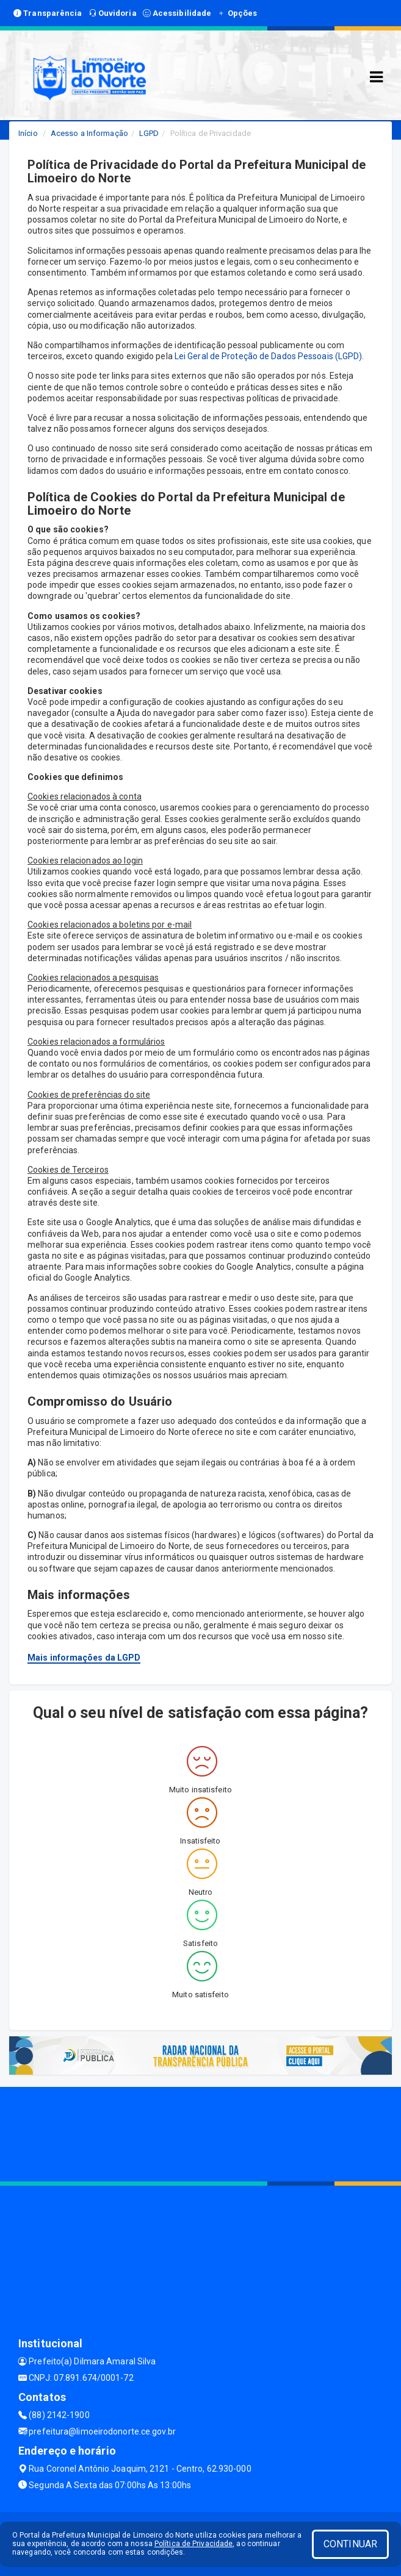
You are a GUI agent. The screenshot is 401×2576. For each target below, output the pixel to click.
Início (28, 133)
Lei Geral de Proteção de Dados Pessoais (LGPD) (269, 356)
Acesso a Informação (89, 133)
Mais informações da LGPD (83, 1657)
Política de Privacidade (193, 2543)
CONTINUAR (350, 2544)
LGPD (149, 133)
